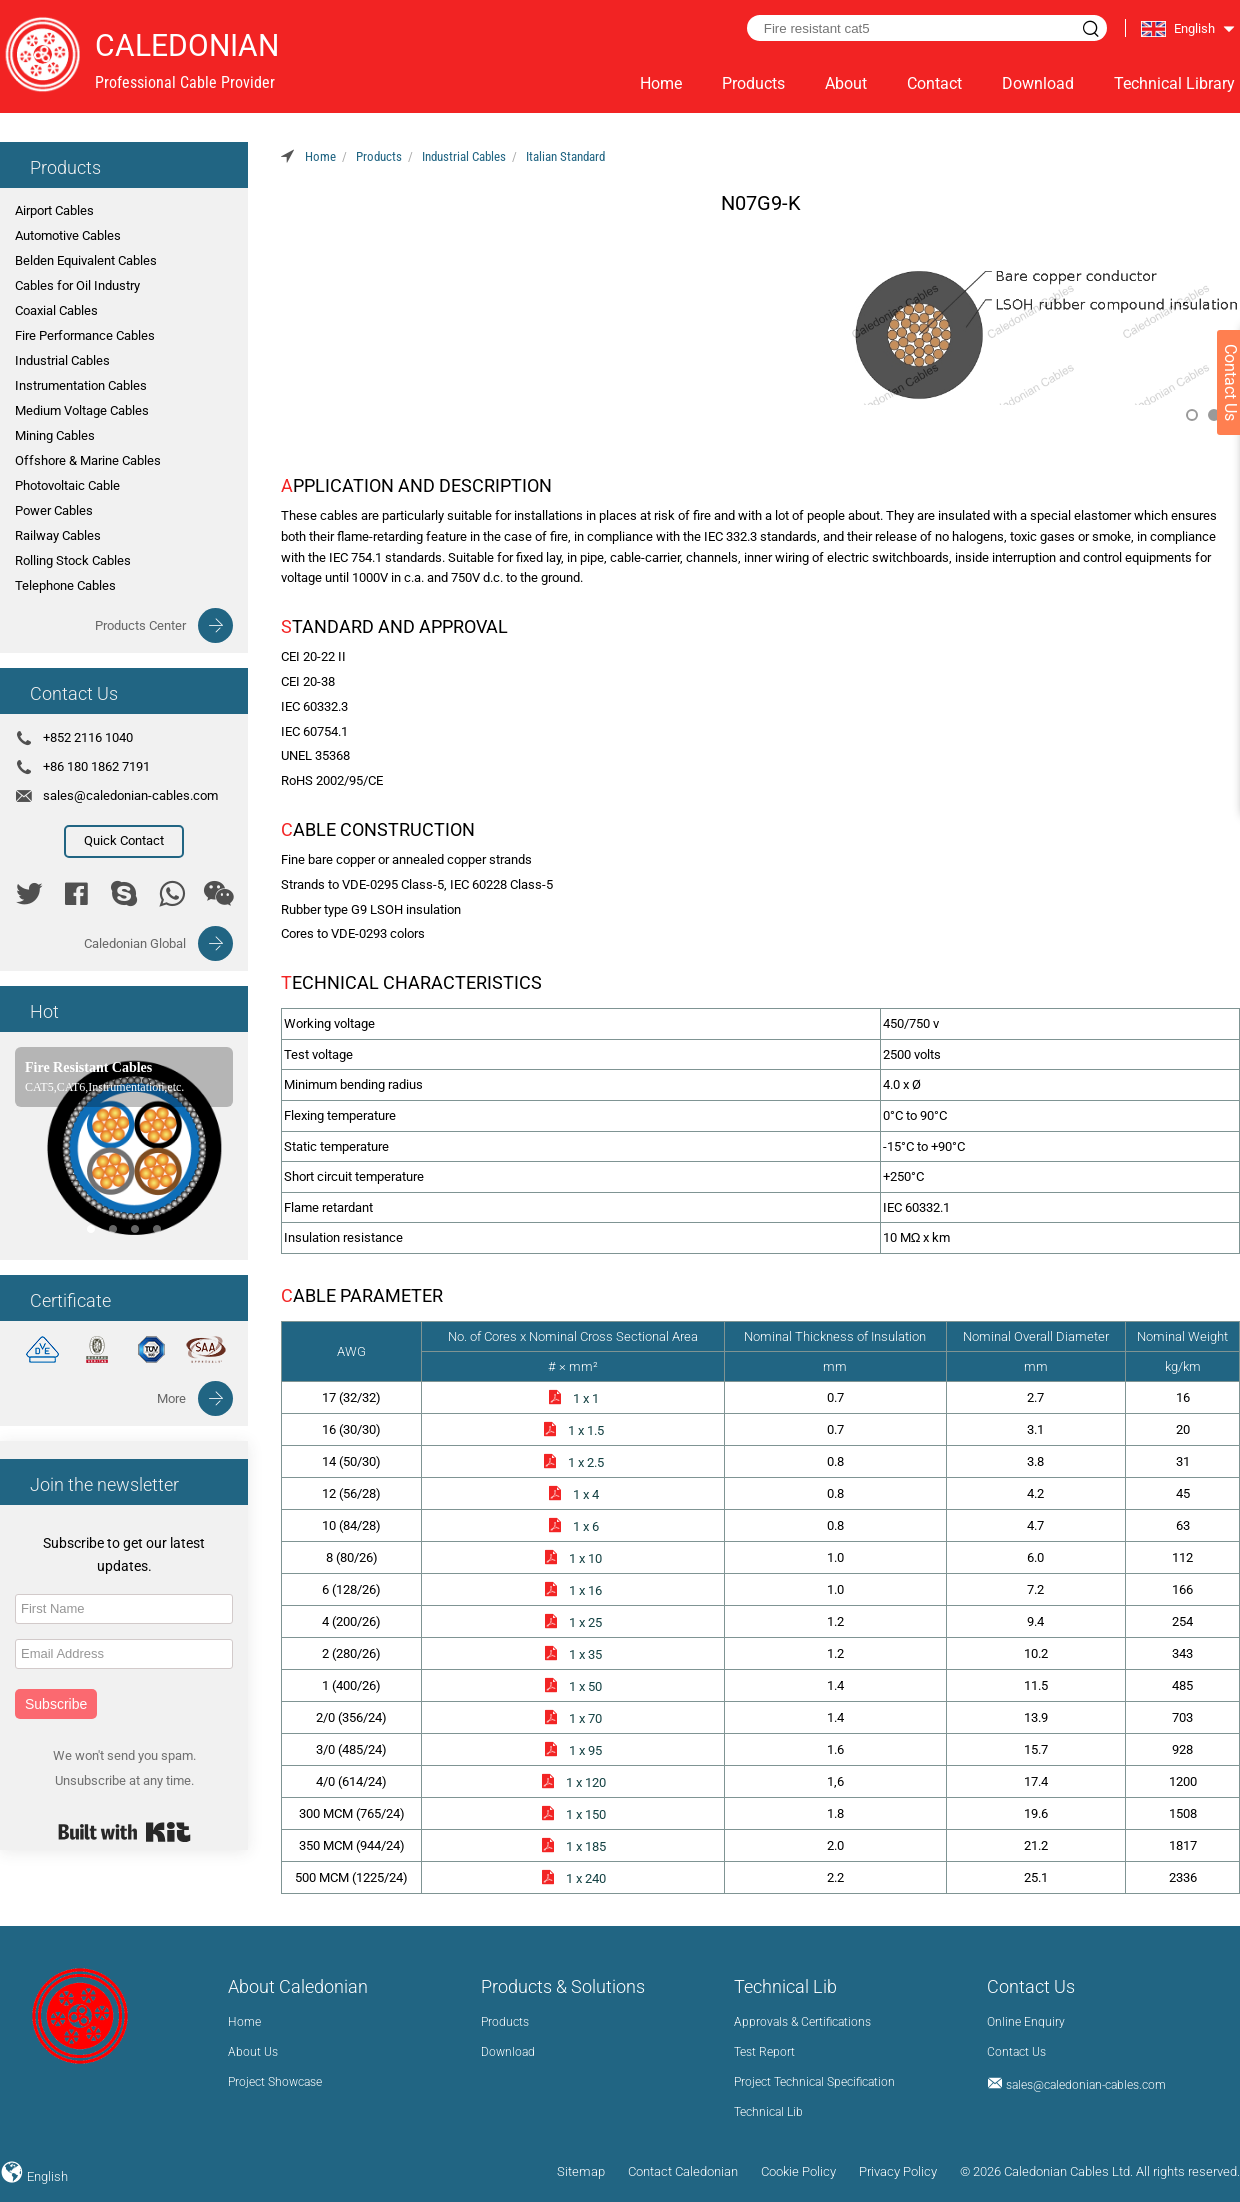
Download (1038, 83)
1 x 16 (572, 1590)
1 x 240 (573, 1878)
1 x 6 (573, 1526)
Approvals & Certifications (802, 2022)
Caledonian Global (135, 943)
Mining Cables (55, 435)
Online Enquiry (1026, 2022)
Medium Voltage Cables (82, 410)
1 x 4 (573, 1494)
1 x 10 (572, 1558)
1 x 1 (573, 1398)
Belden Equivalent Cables (86, 260)
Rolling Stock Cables (73, 560)
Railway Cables (58, 535)
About (846, 83)
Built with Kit (124, 1832)
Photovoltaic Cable (67, 485)
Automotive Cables (68, 235)
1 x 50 (572, 1686)
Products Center (140, 625)
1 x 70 (572, 1718)
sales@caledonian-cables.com (130, 795)
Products (753, 83)
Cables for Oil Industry (77, 285)
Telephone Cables (65, 585)
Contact (934, 83)
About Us (253, 2052)
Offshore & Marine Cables (88, 460)
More (171, 1398)
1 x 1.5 (573, 1430)
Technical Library (1174, 83)
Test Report (764, 2052)
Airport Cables (54, 210)
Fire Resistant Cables (88, 1067)
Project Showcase (275, 2082)
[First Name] (124, 1609)
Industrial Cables (62, 360)
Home (661, 83)
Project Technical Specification (814, 2082)
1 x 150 (573, 1814)
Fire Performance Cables (85, 335)
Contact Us (1016, 2052)
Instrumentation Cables (81, 385)
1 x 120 (573, 1782)
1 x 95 (572, 1750)
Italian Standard (565, 156)
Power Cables (54, 510)
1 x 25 (572, 1622)
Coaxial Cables (56, 310)
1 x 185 (573, 1846)
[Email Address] (124, 1654)
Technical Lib (768, 2112)
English (46, 2176)
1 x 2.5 (573, 1462)
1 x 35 (572, 1654)
